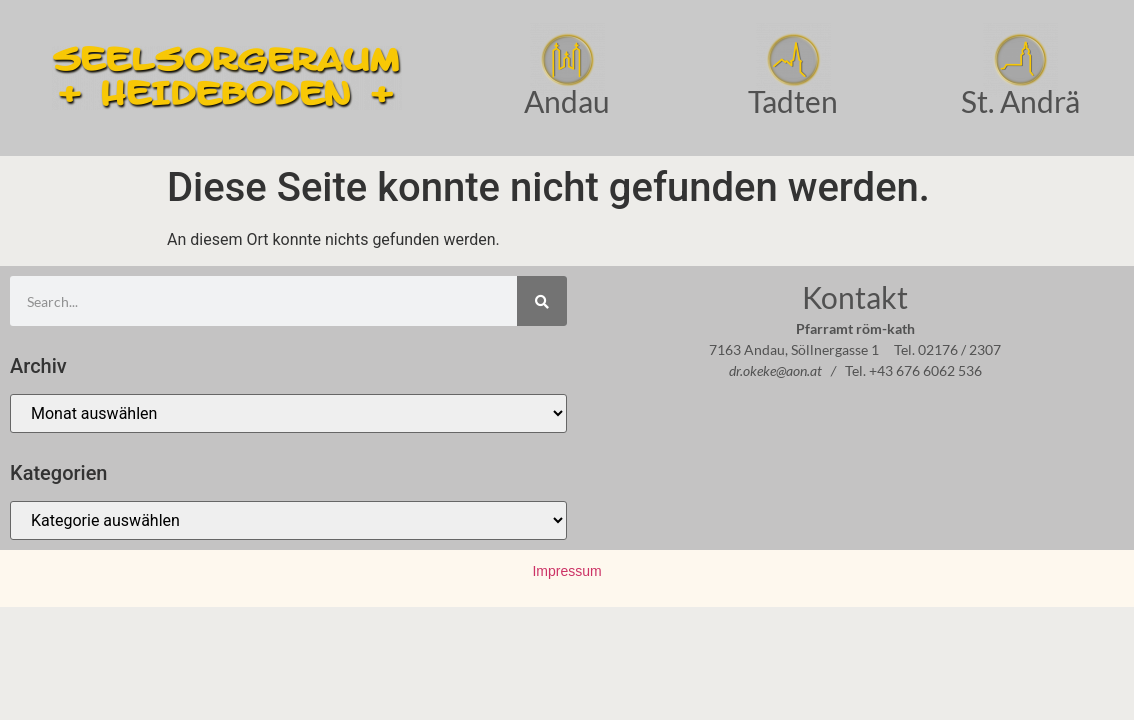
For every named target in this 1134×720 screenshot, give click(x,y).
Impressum (566, 571)
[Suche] (542, 301)
